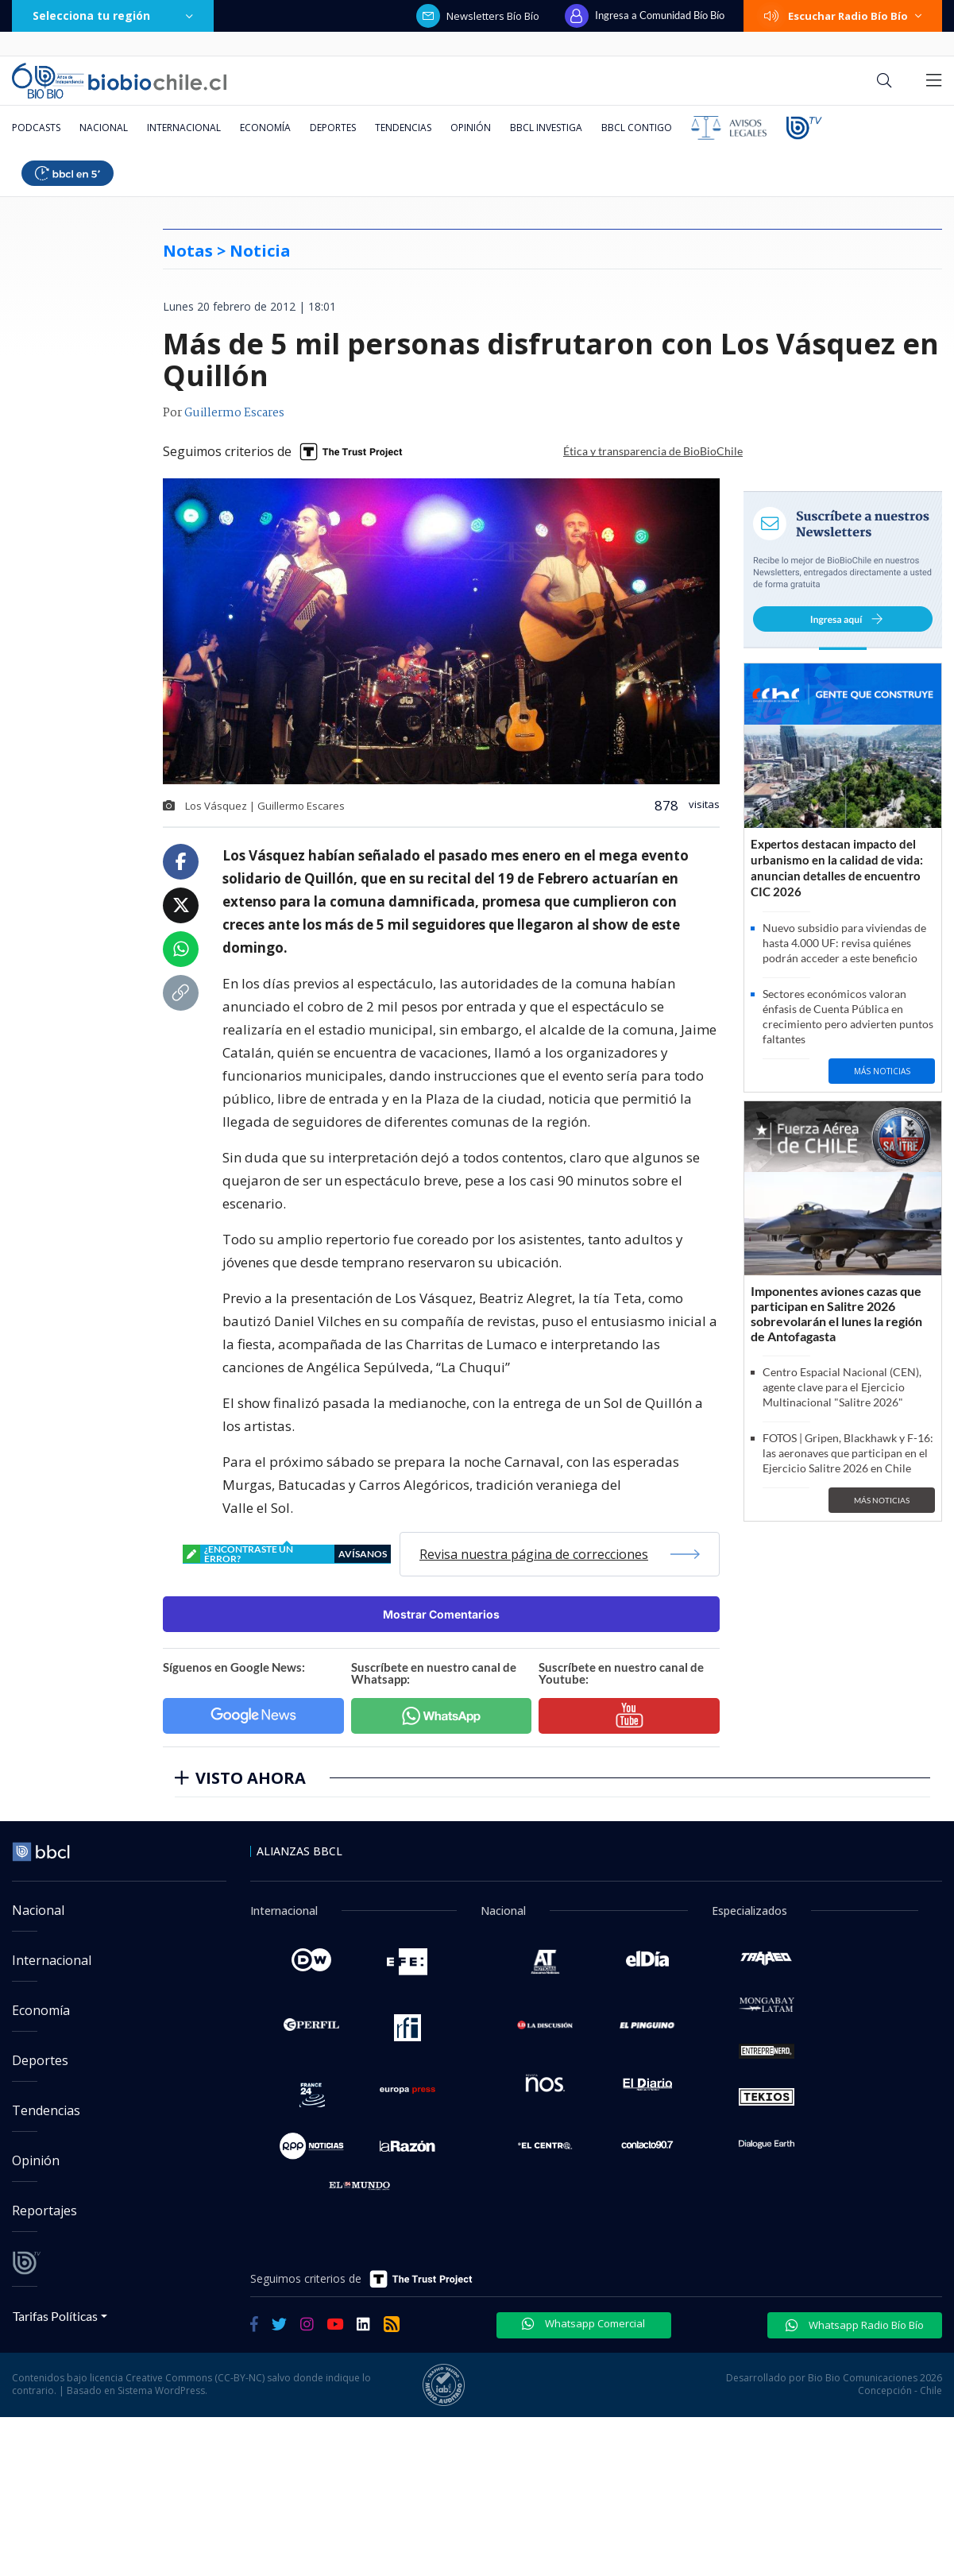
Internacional (184, 127)
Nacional (103, 127)
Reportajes (44, 2210)
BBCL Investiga (546, 127)
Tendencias (403, 127)
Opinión (470, 127)
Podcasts (36, 127)
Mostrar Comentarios (441, 1614)
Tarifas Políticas (55, 2315)
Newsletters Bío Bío (477, 16)
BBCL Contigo (636, 127)
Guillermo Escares (234, 413)
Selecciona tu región (113, 15)
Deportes (333, 127)
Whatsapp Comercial (583, 2323)
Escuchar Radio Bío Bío (842, 16)
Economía (265, 127)
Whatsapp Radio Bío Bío (855, 2325)
